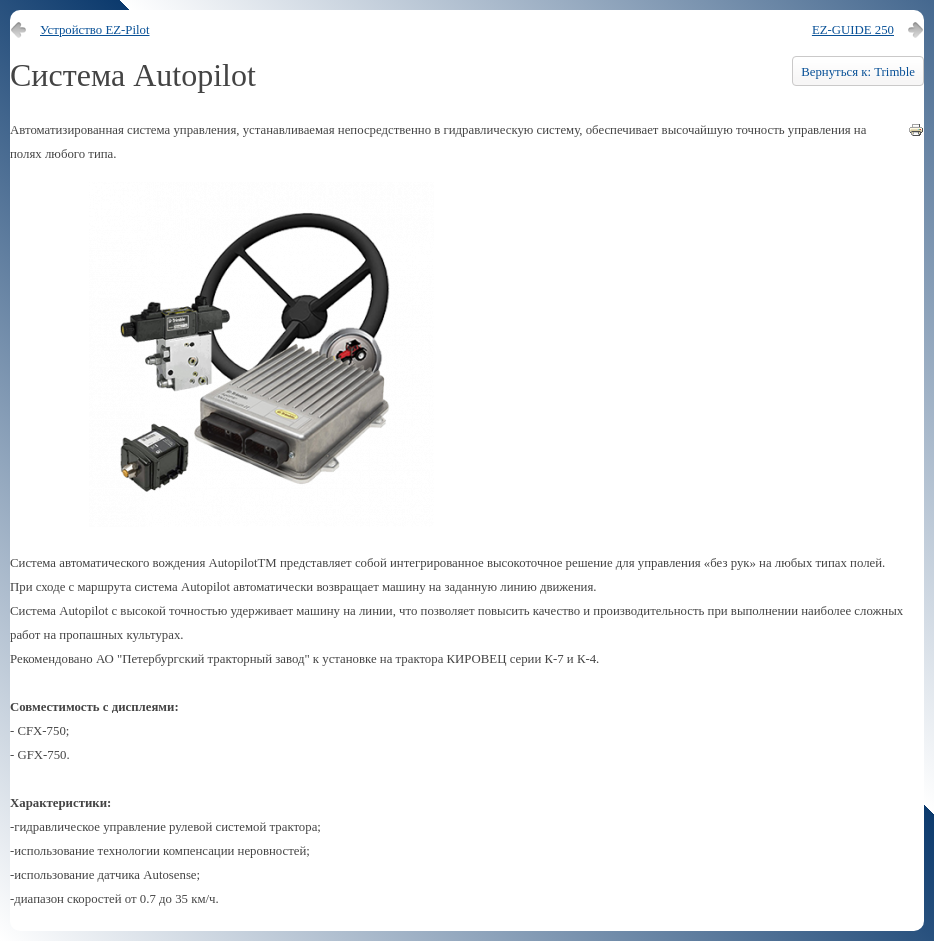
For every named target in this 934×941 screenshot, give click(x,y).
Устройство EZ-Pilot (95, 30)
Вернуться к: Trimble (858, 72)
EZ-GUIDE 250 (853, 30)
